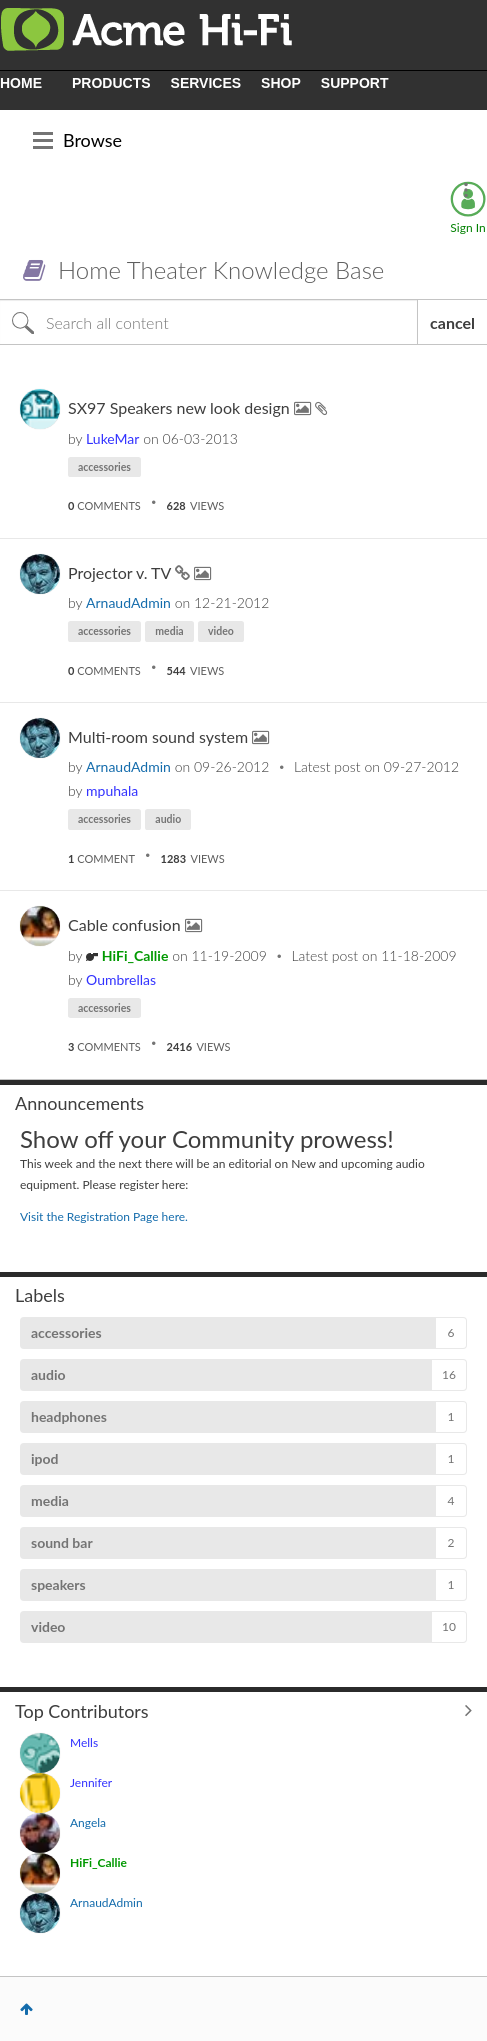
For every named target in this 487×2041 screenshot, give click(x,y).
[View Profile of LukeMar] (112, 438)
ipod (45, 1458)
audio (168, 819)
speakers (58, 1584)
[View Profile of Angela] (88, 1822)
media (169, 631)
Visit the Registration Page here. (104, 1216)
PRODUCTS (111, 83)
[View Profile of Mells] (84, 1742)
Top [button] (26, 2009)
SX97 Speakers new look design (181, 407)
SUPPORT (355, 83)
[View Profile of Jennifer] (91, 1782)
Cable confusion (126, 924)
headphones (69, 1416)
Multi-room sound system (160, 736)
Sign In (467, 227)
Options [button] (466, 190)
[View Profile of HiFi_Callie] (135, 955)
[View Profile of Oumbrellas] (121, 979)
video (221, 631)
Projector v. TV (121, 572)
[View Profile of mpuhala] (112, 790)
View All (243, 1710)
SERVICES (206, 83)
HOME (21, 83)
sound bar (62, 1542)
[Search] (209, 322)
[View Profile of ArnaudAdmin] (128, 602)
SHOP (281, 83)
